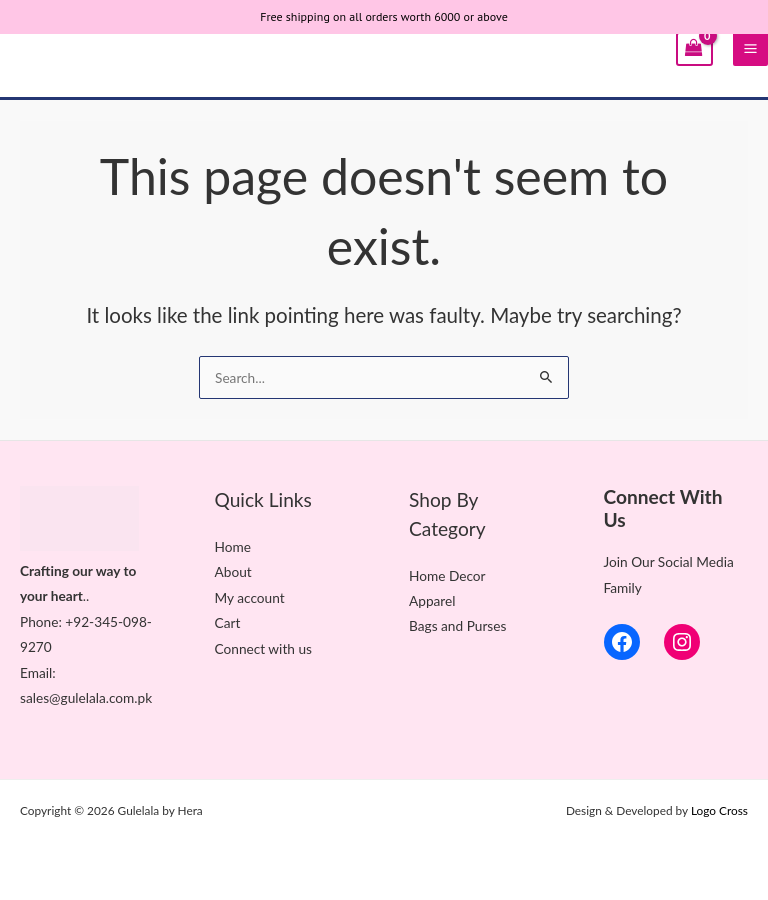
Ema (33, 672)
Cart (228, 622)
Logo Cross (719, 810)
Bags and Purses (457, 625)
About (233, 571)
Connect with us (263, 648)
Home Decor (447, 575)
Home (233, 546)
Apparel (432, 600)
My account (250, 597)
